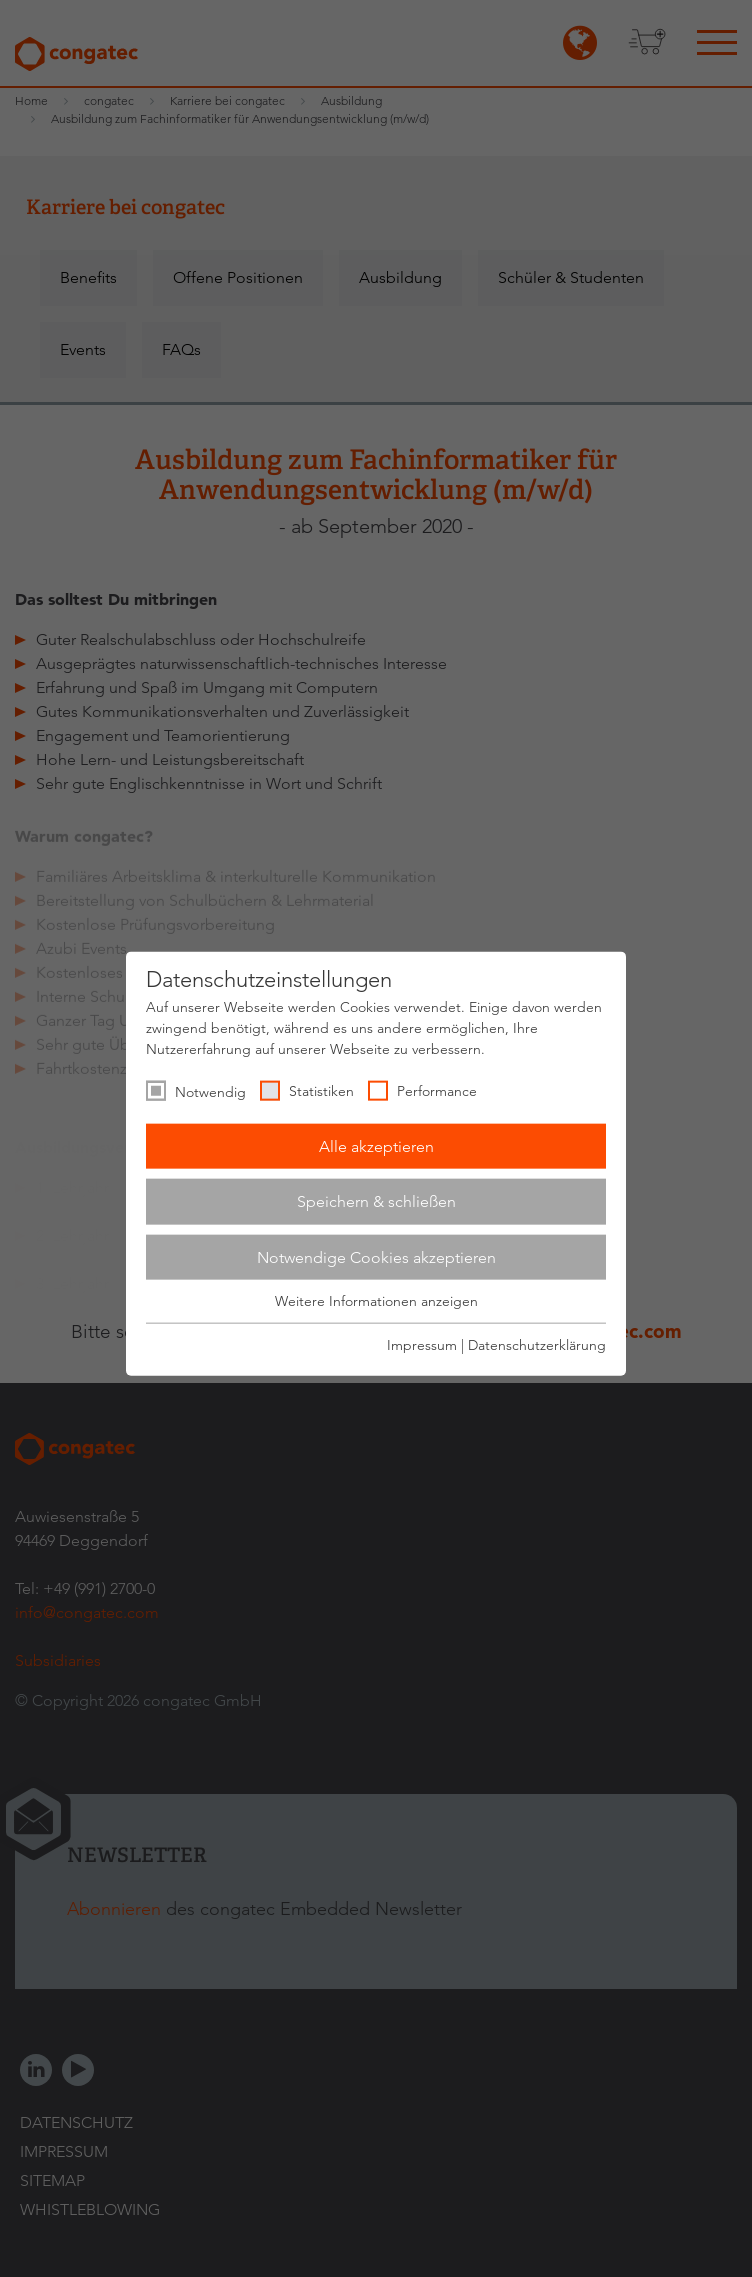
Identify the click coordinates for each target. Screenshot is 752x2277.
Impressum (422, 1344)
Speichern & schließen (376, 1201)
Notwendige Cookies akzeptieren (376, 1256)
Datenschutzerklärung (537, 1344)
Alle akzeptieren (376, 1145)
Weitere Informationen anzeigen (376, 1301)
